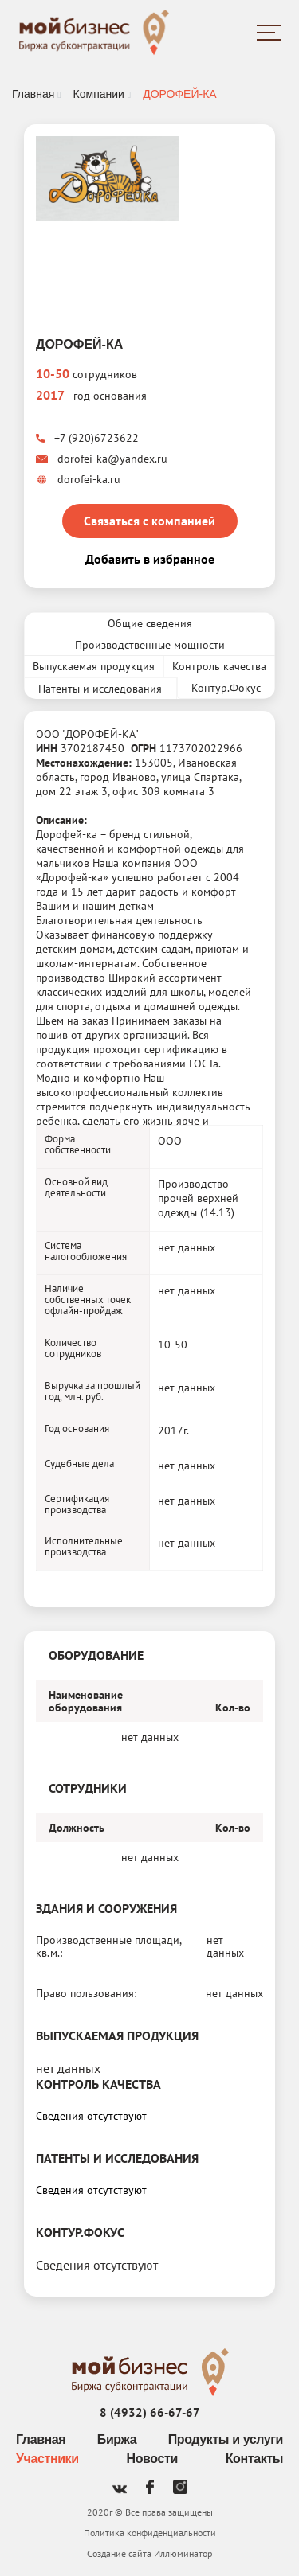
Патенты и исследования (100, 688)
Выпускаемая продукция (94, 666)
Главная (40, 2439)
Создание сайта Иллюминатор (149, 2553)
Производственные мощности (150, 645)
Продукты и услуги (225, 2439)
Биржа (116, 2439)
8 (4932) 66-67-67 (150, 2412)
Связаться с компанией (149, 521)
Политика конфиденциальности (150, 2533)
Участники (47, 2458)
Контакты (254, 2458)
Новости (152, 2458)
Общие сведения (150, 623)
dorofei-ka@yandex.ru (101, 458)
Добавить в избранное (149, 559)
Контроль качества (219, 666)
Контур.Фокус (226, 688)
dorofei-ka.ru (78, 479)
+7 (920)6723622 (87, 438)
